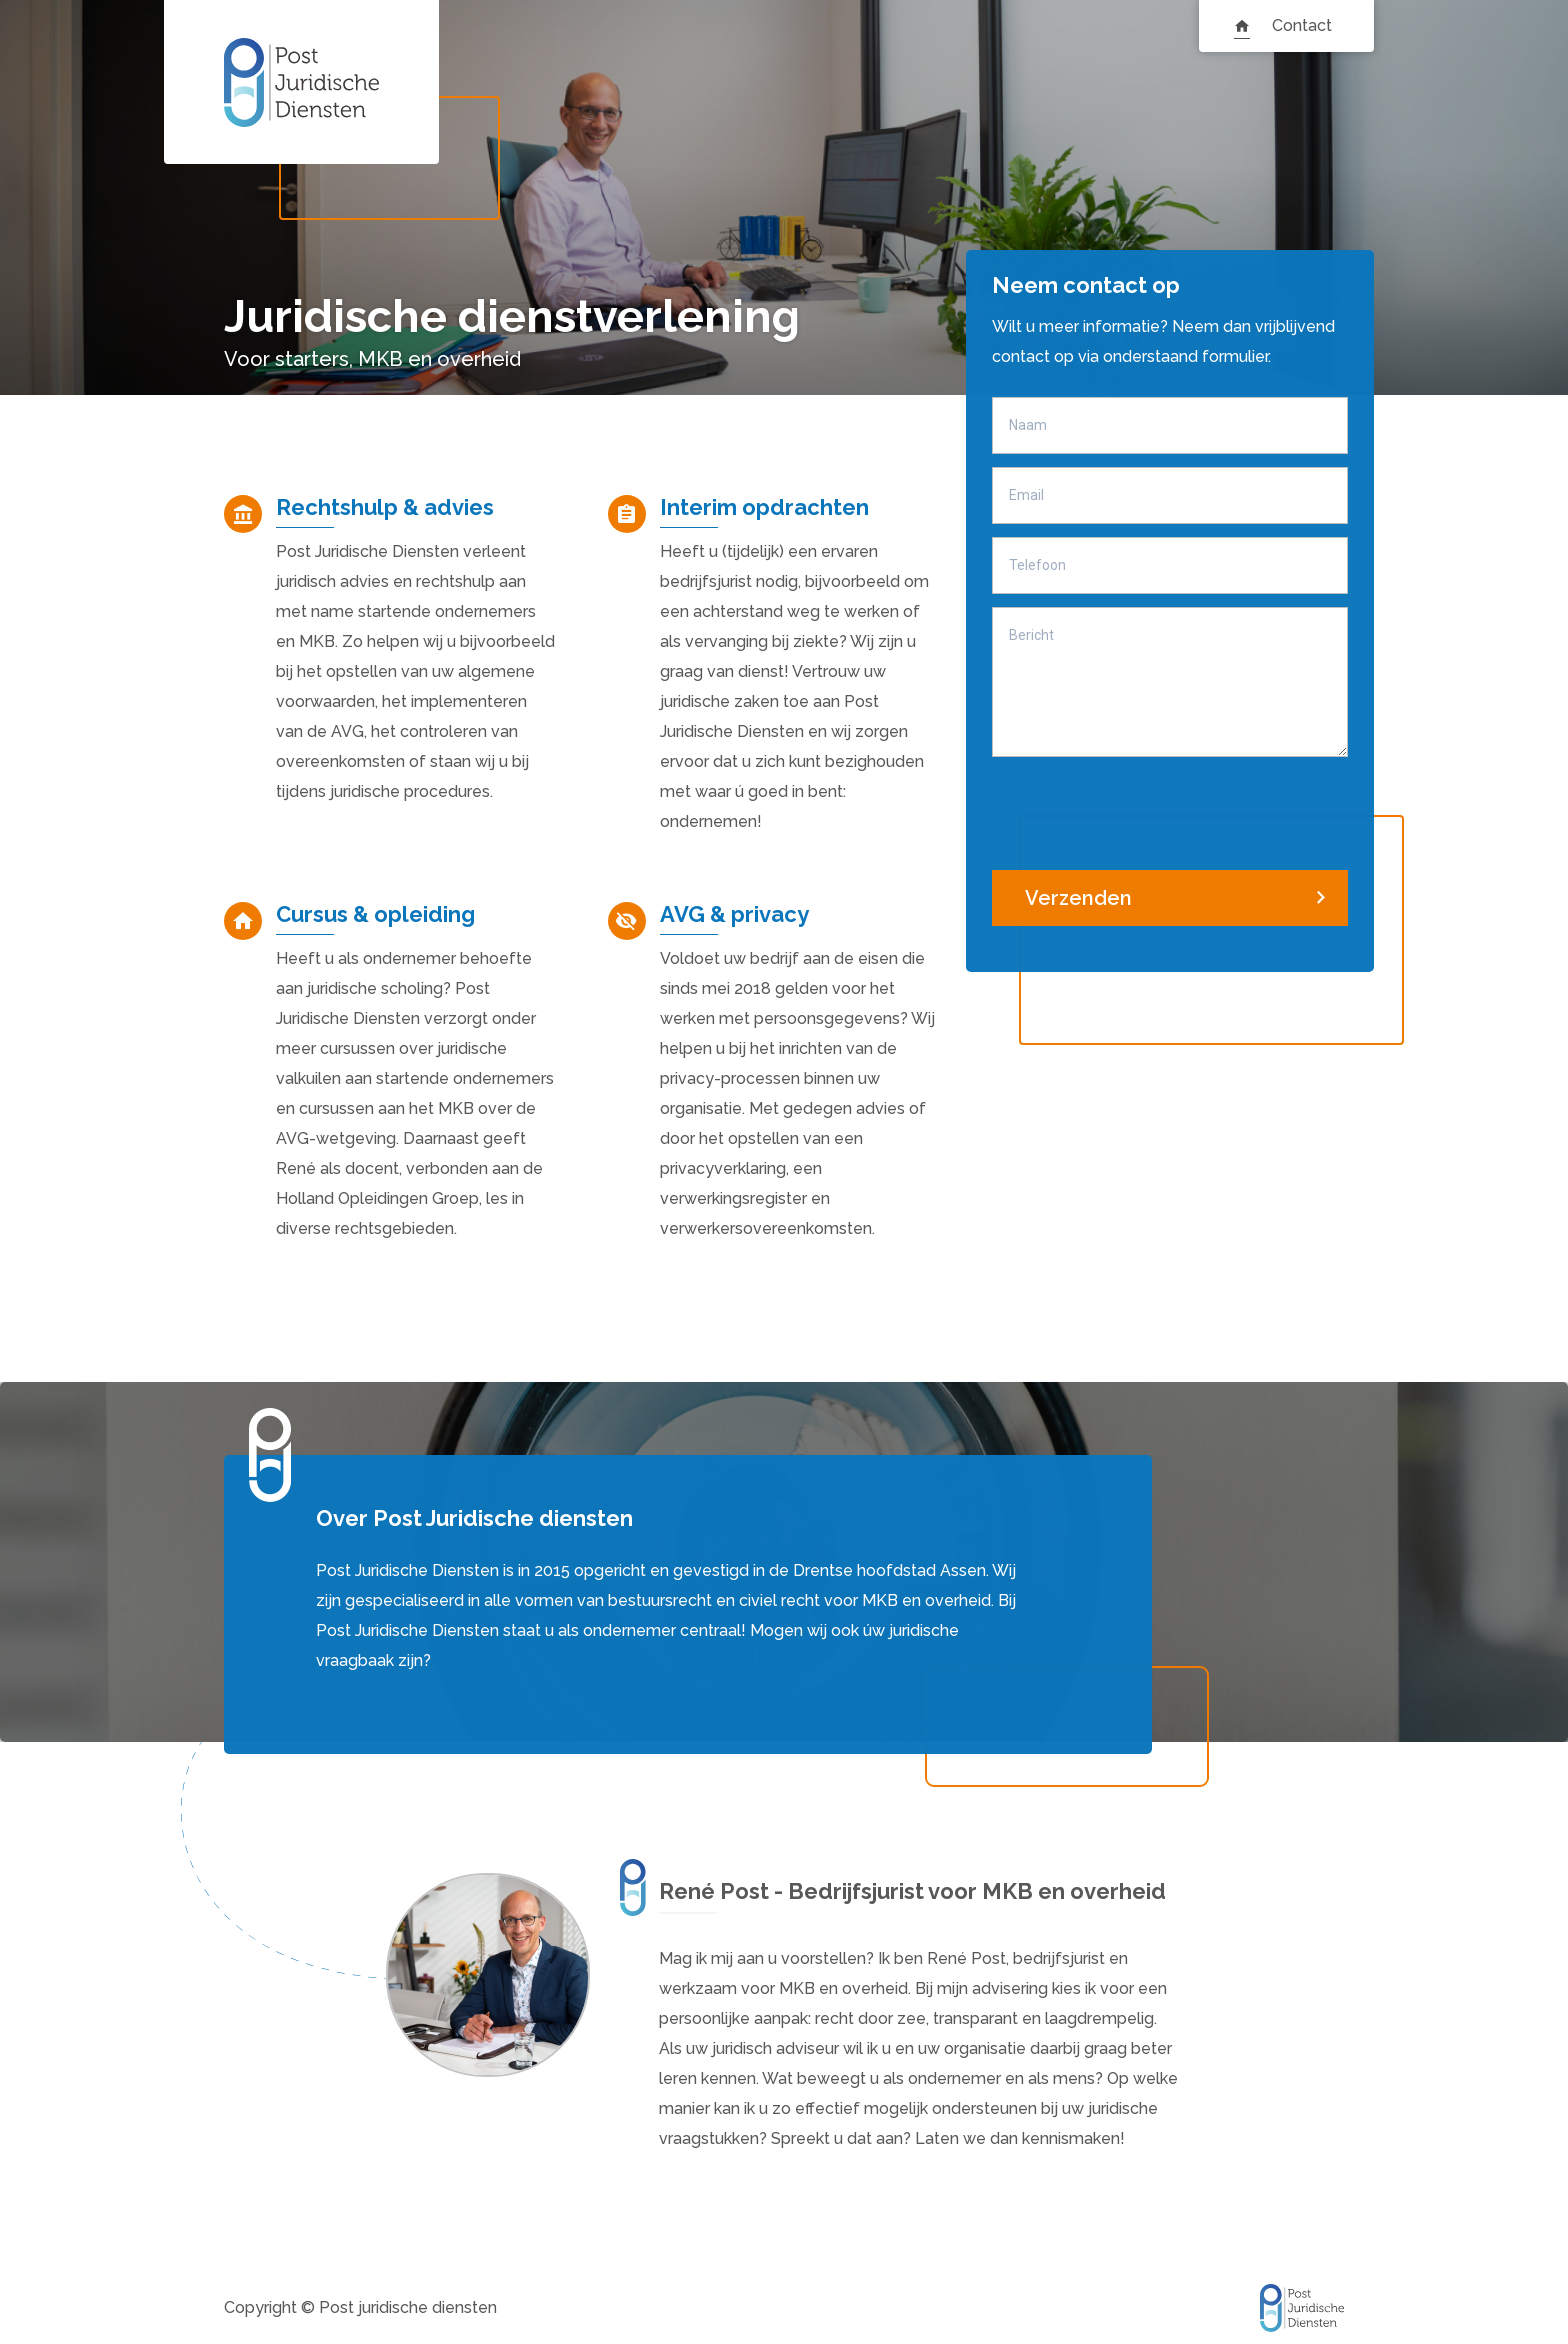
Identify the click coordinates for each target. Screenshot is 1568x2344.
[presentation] (1144, 809)
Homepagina (1242, 26)
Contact (1302, 25)
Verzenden (1078, 898)
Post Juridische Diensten (301, 82)
